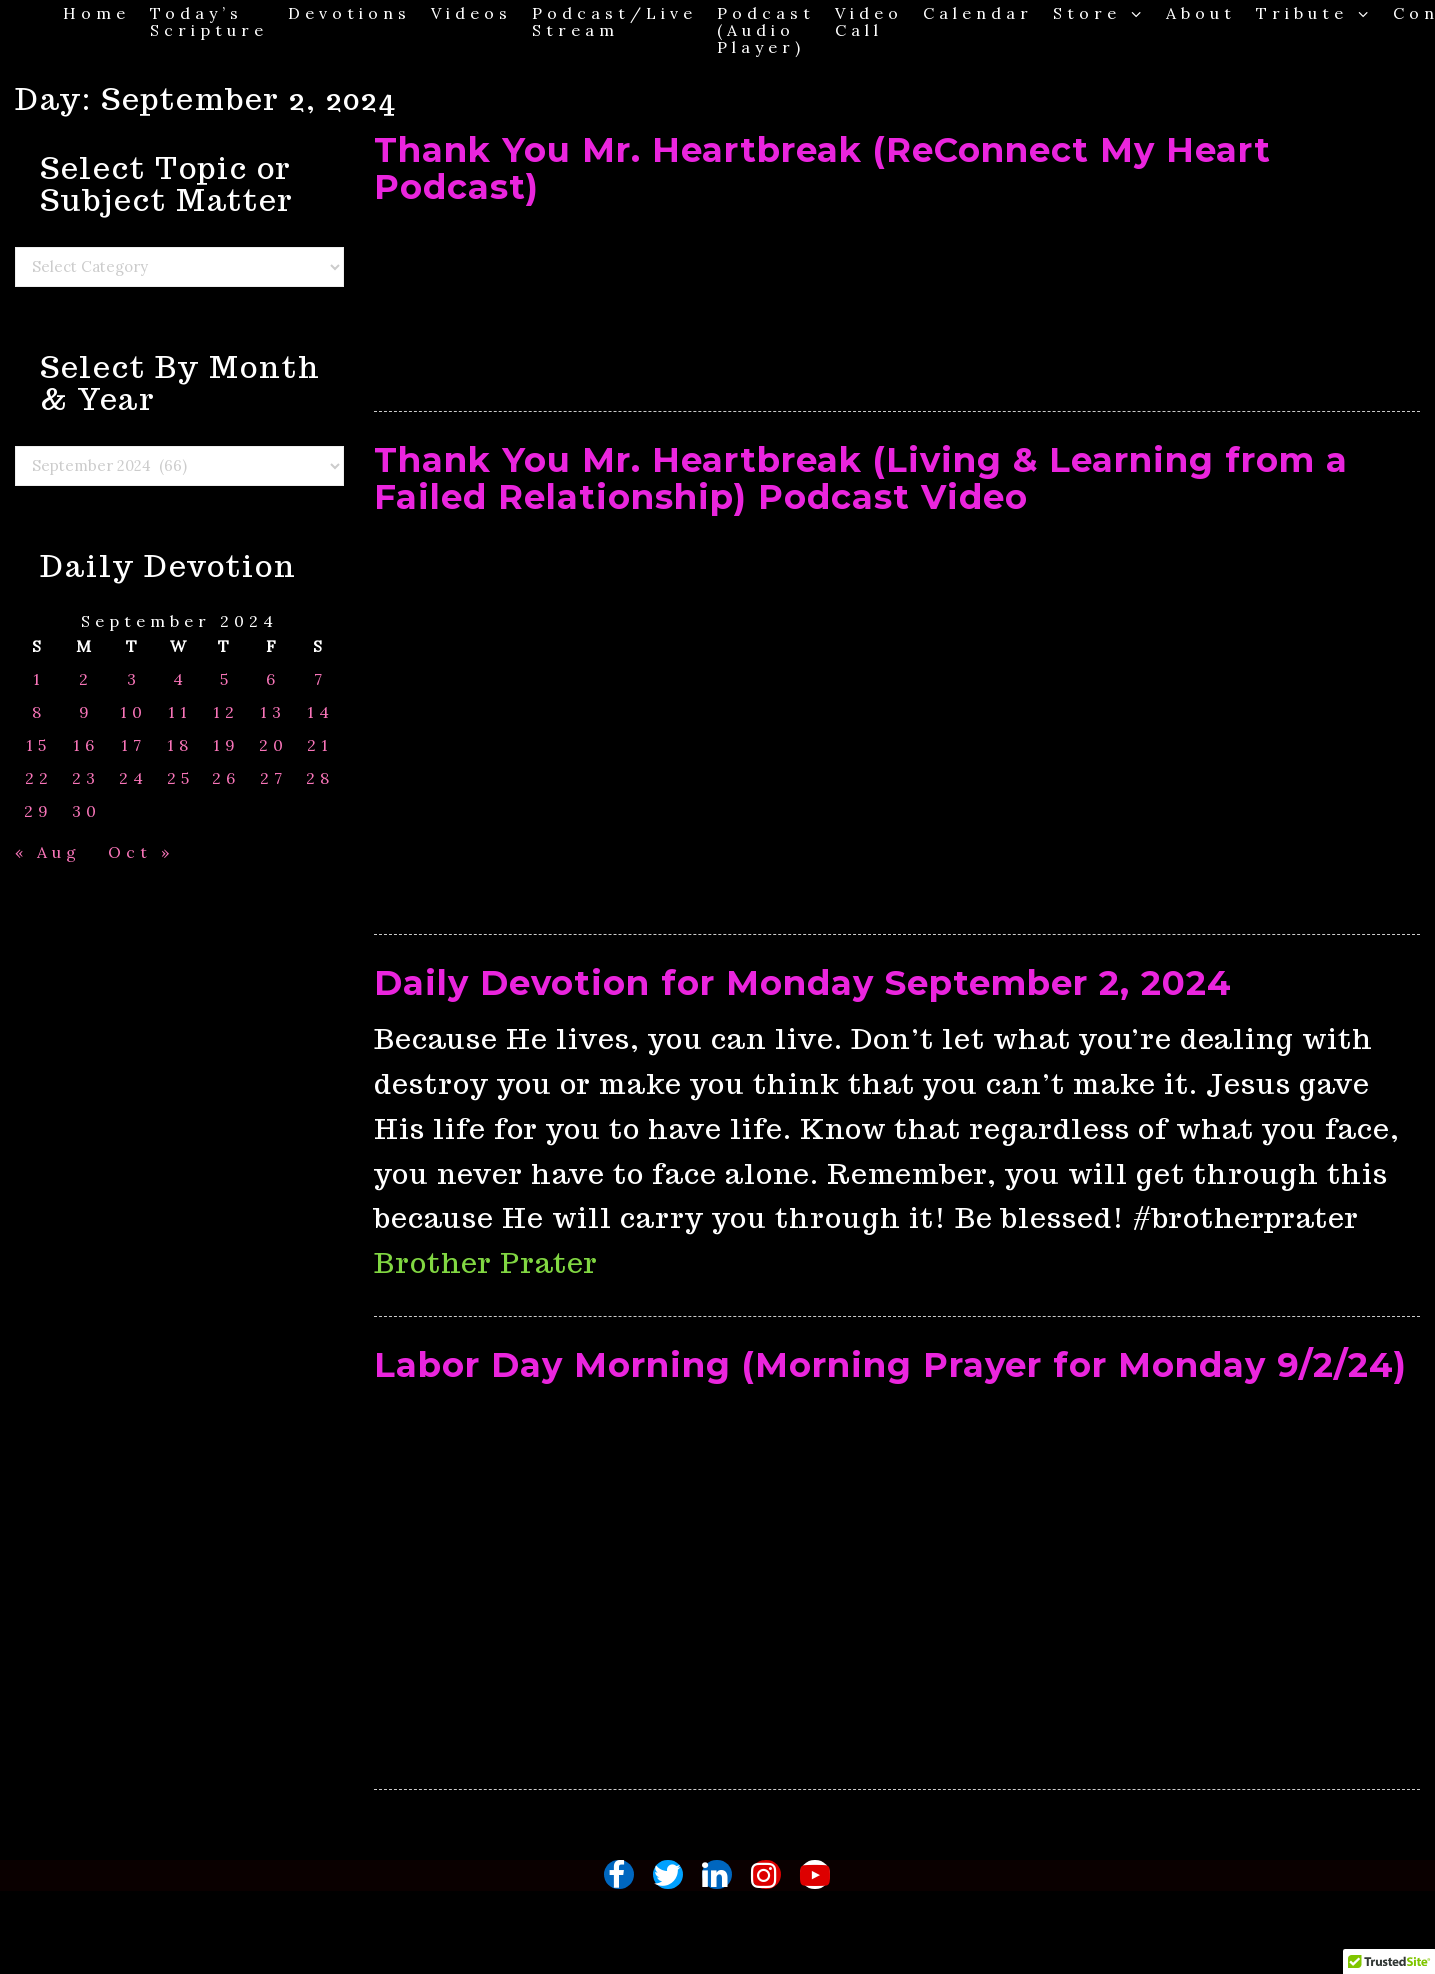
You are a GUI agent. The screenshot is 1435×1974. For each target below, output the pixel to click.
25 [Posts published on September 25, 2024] (180, 778)
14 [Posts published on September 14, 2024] (320, 712)
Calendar (978, 12)
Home (96, 12)
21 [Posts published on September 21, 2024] (320, 745)
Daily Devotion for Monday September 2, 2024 (803, 983)
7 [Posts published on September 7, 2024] (320, 679)
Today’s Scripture (209, 21)
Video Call (869, 21)
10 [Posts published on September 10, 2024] (133, 712)
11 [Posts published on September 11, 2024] (180, 712)
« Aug (48, 852)
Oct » (141, 852)
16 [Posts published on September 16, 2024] (86, 745)
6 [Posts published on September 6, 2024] (273, 679)
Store (1099, 12)
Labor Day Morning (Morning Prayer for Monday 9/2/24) (890, 1365)
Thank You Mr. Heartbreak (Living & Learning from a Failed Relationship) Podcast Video (861, 478)
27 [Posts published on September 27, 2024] (273, 778)
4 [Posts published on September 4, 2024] (180, 679)
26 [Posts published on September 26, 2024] (226, 778)
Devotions (349, 12)
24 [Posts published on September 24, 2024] (133, 778)
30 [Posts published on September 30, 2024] (86, 811)
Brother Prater (486, 1262)
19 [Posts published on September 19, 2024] (226, 745)
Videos (471, 12)
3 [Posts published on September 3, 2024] (134, 679)
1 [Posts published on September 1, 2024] (39, 679)
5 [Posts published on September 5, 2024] (226, 679)
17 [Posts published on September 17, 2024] (133, 745)
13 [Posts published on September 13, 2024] (273, 712)
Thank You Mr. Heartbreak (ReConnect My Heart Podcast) (822, 168)
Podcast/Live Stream (614, 21)
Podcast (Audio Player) (766, 29)
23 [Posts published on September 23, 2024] (86, 778)
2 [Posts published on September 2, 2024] (86, 679)
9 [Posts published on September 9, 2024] (86, 712)
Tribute (1314, 12)
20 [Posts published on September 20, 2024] (273, 745)
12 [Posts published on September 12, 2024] (226, 712)
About (1201, 12)
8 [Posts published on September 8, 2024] (39, 712)
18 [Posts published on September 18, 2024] (180, 745)
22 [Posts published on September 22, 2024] (39, 778)
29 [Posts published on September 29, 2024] (38, 811)
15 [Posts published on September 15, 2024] (38, 745)
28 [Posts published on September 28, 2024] (320, 778)
